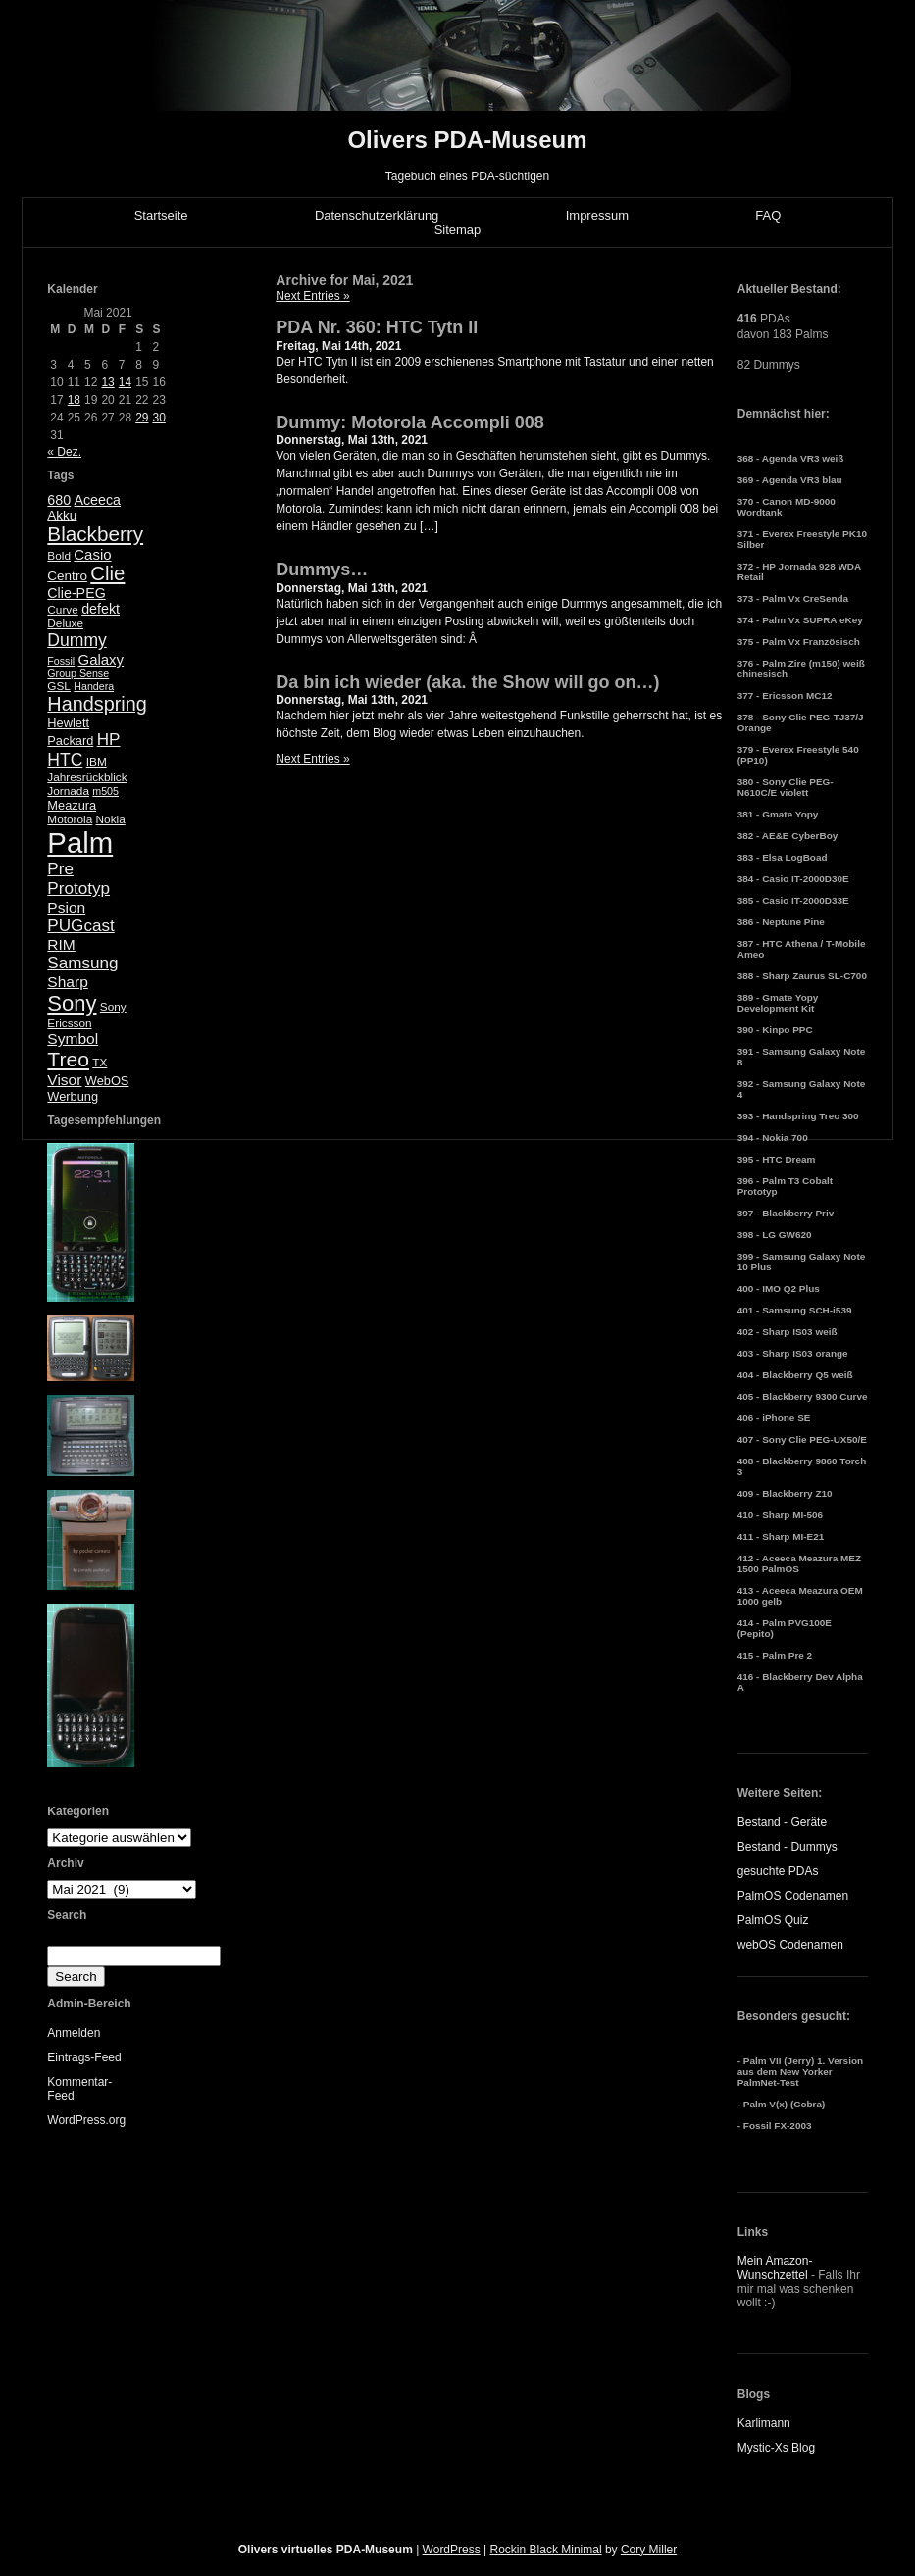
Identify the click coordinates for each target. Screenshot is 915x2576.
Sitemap (458, 230)
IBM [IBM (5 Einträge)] (96, 761)
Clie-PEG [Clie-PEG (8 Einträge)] (76, 593)
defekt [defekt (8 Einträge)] (100, 609)
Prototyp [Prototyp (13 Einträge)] (78, 888)
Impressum (597, 215)
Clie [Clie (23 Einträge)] (107, 573)
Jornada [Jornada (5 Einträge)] (68, 791)
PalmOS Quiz (773, 1920)
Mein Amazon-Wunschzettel (775, 2268)
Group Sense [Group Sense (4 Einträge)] (78, 673)
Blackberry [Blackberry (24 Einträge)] (95, 533)
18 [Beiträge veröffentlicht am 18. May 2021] (74, 400)
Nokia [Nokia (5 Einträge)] (111, 819)
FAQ (768, 215)
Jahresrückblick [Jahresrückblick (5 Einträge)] (87, 777)
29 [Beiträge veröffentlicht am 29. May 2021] (141, 417)
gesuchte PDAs (778, 1871)
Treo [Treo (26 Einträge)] (68, 1059)
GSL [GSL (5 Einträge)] (59, 686)
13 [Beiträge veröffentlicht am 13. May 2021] (107, 382)
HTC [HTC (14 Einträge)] (64, 759)
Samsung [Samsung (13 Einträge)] (82, 963)
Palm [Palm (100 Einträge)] (80, 842)
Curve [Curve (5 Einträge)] (62, 610)
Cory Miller (649, 2549)
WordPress (452, 2549)
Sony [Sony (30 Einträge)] (71, 1003)
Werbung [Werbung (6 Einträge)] (72, 1096)
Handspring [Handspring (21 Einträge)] (97, 704)
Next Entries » (312, 296)
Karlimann (763, 2423)
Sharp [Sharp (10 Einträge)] (67, 981)
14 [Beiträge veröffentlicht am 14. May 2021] (125, 382)
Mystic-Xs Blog (776, 2447)
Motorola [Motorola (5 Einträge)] (69, 819)
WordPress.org (86, 2120)
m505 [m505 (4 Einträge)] (105, 791)
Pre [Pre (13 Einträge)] (60, 869)
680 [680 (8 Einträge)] (59, 500)
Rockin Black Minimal (546, 2549)
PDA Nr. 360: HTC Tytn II (377, 327)
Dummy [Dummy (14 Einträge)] (76, 640)
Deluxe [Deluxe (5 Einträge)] (65, 623)
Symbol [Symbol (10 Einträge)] (72, 1038)
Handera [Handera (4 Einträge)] (94, 686)
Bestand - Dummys (787, 1847)
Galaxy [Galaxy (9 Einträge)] (101, 659)
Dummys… (322, 569)
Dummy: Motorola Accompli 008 (409, 422)
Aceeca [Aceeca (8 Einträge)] (97, 500)
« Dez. (64, 452)
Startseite (161, 215)
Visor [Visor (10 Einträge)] (64, 1079)
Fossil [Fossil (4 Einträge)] (61, 661)
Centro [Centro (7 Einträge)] (67, 576)
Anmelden (73, 2033)
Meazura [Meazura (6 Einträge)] (71, 805)
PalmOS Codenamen (792, 1896)
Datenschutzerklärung (376, 215)
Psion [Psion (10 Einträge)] (66, 907)
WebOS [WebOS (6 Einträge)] (107, 1080)
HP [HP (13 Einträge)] (109, 739)
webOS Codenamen (790, 1945)
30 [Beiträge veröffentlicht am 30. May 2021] (158, 417)
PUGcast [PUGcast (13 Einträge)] (80, 925)
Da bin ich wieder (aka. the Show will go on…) (467, 682)
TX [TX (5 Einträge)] (99, 1062)
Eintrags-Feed (84, 2057)
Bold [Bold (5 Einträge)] (59, 556)
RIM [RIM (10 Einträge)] (61, 944)
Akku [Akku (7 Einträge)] (61, 515)
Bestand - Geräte (782, 1822)
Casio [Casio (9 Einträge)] (92, 554)
